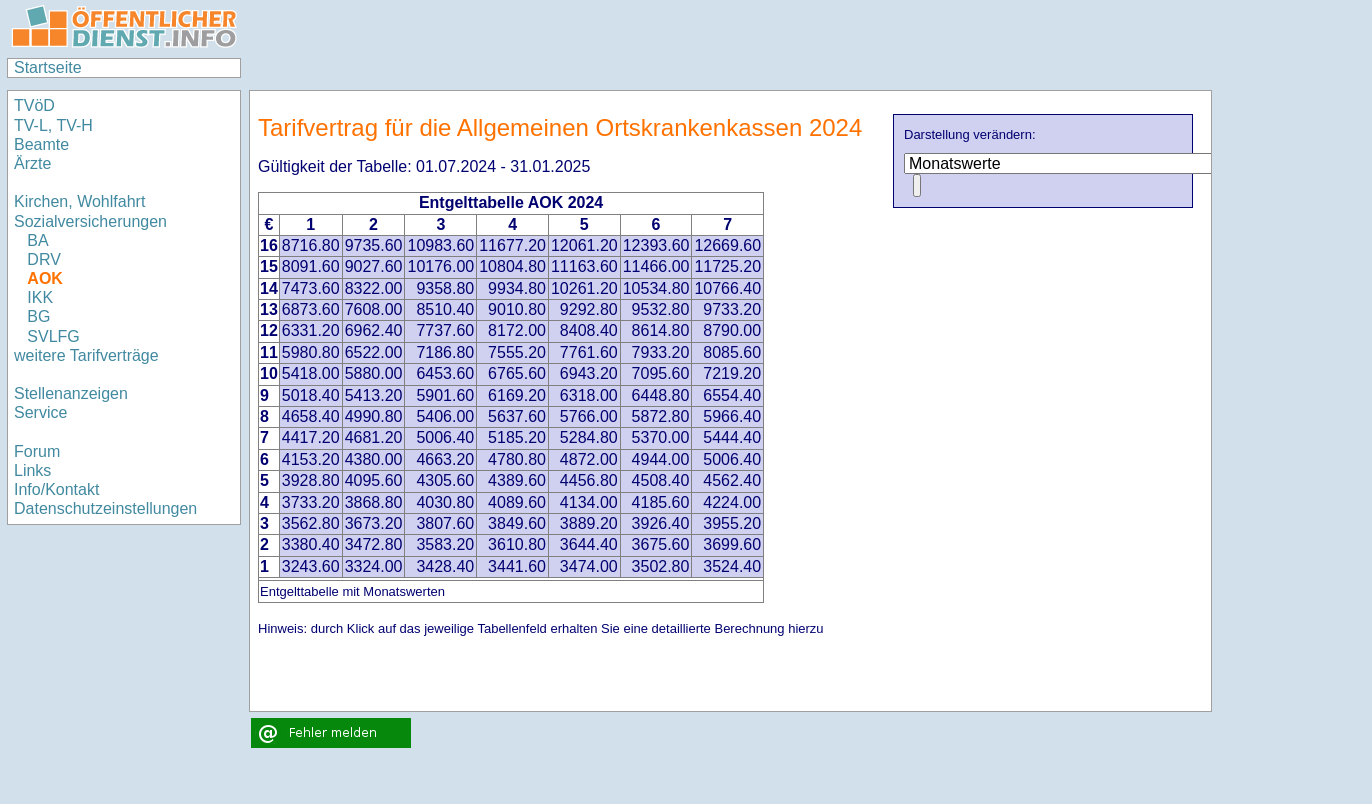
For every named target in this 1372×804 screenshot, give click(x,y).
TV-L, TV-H (53, 125)
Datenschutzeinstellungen (105, 508)
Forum (37, 451)
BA (37, 240)
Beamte (41, 144)
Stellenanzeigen (71, 393)
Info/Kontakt (56, 489)
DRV (44, 259)
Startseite (48, 67)
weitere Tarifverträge (86, 355)
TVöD (34, 105)
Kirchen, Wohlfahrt (79, 201)
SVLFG (53, 336)
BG (38, 316)
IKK (40, 297)
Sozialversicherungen (90, 221)
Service (40, 412)
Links (32, 470)
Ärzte (32, 163)
